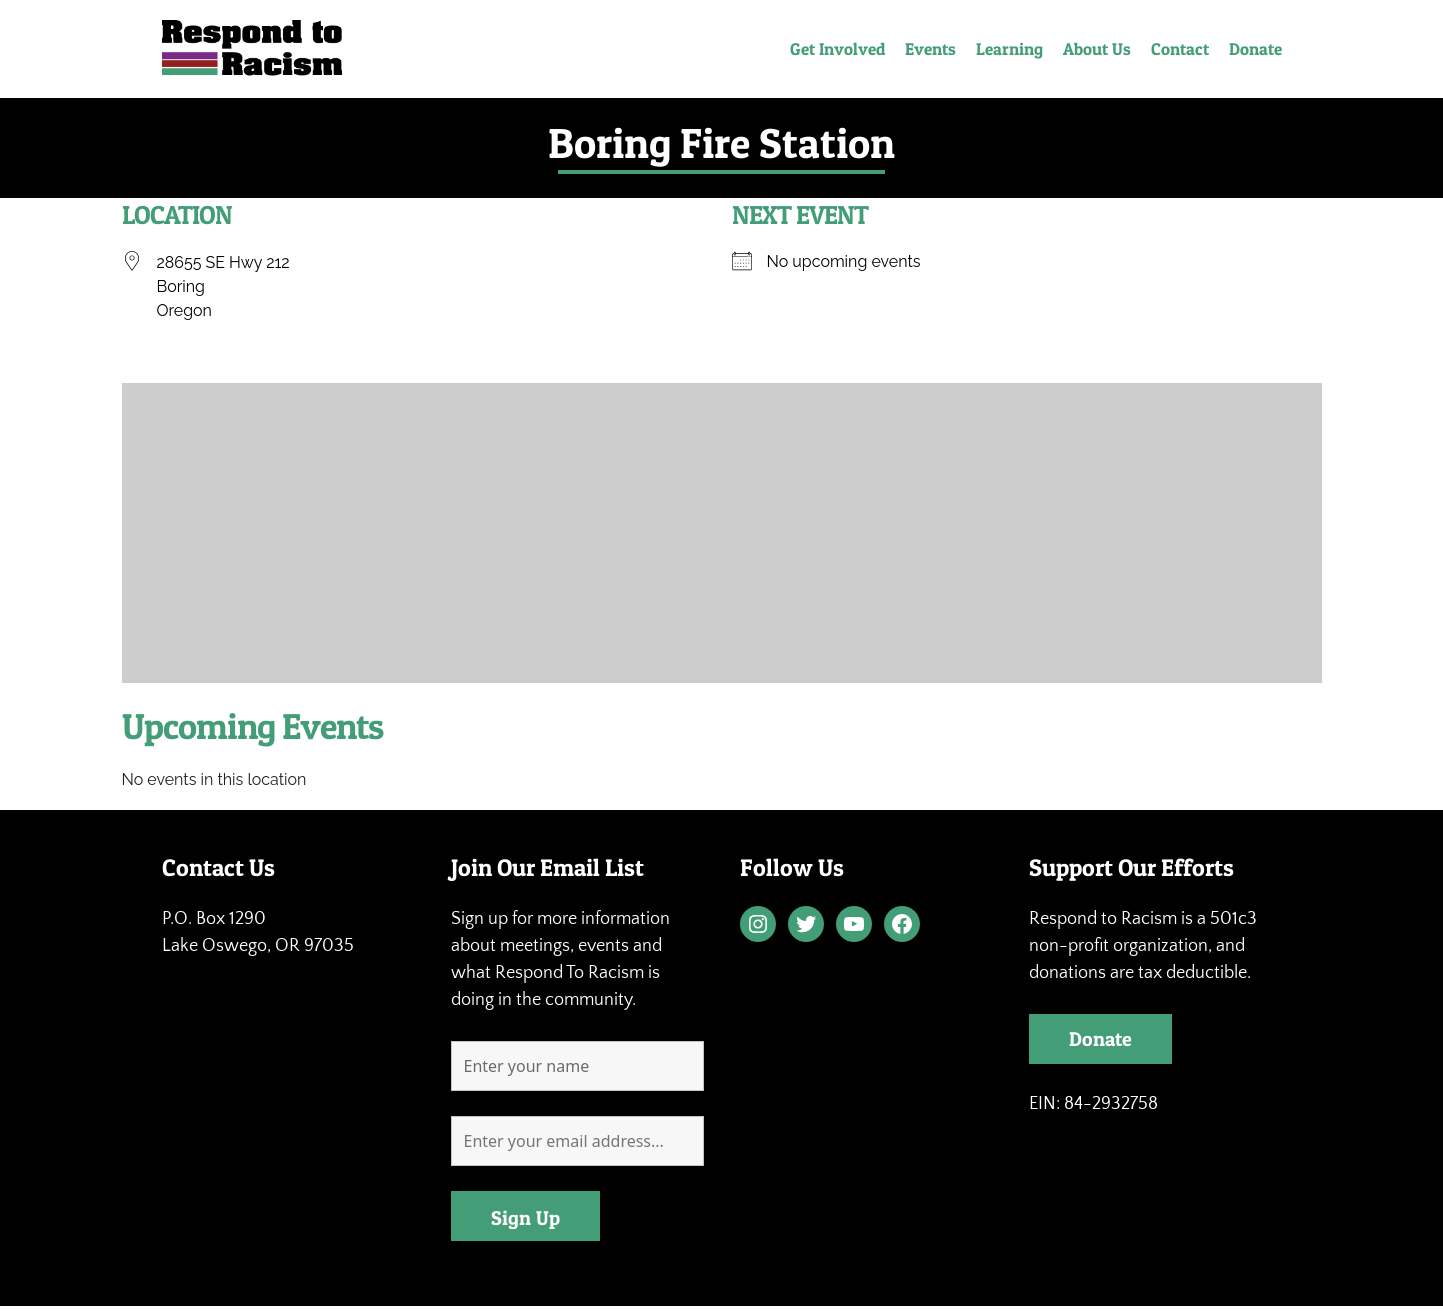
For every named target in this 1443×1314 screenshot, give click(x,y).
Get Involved (837, 48)
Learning (1009, 48)
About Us (1097, 48)
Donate (1255, 48)
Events (930, 48)
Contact (1180, 48)
